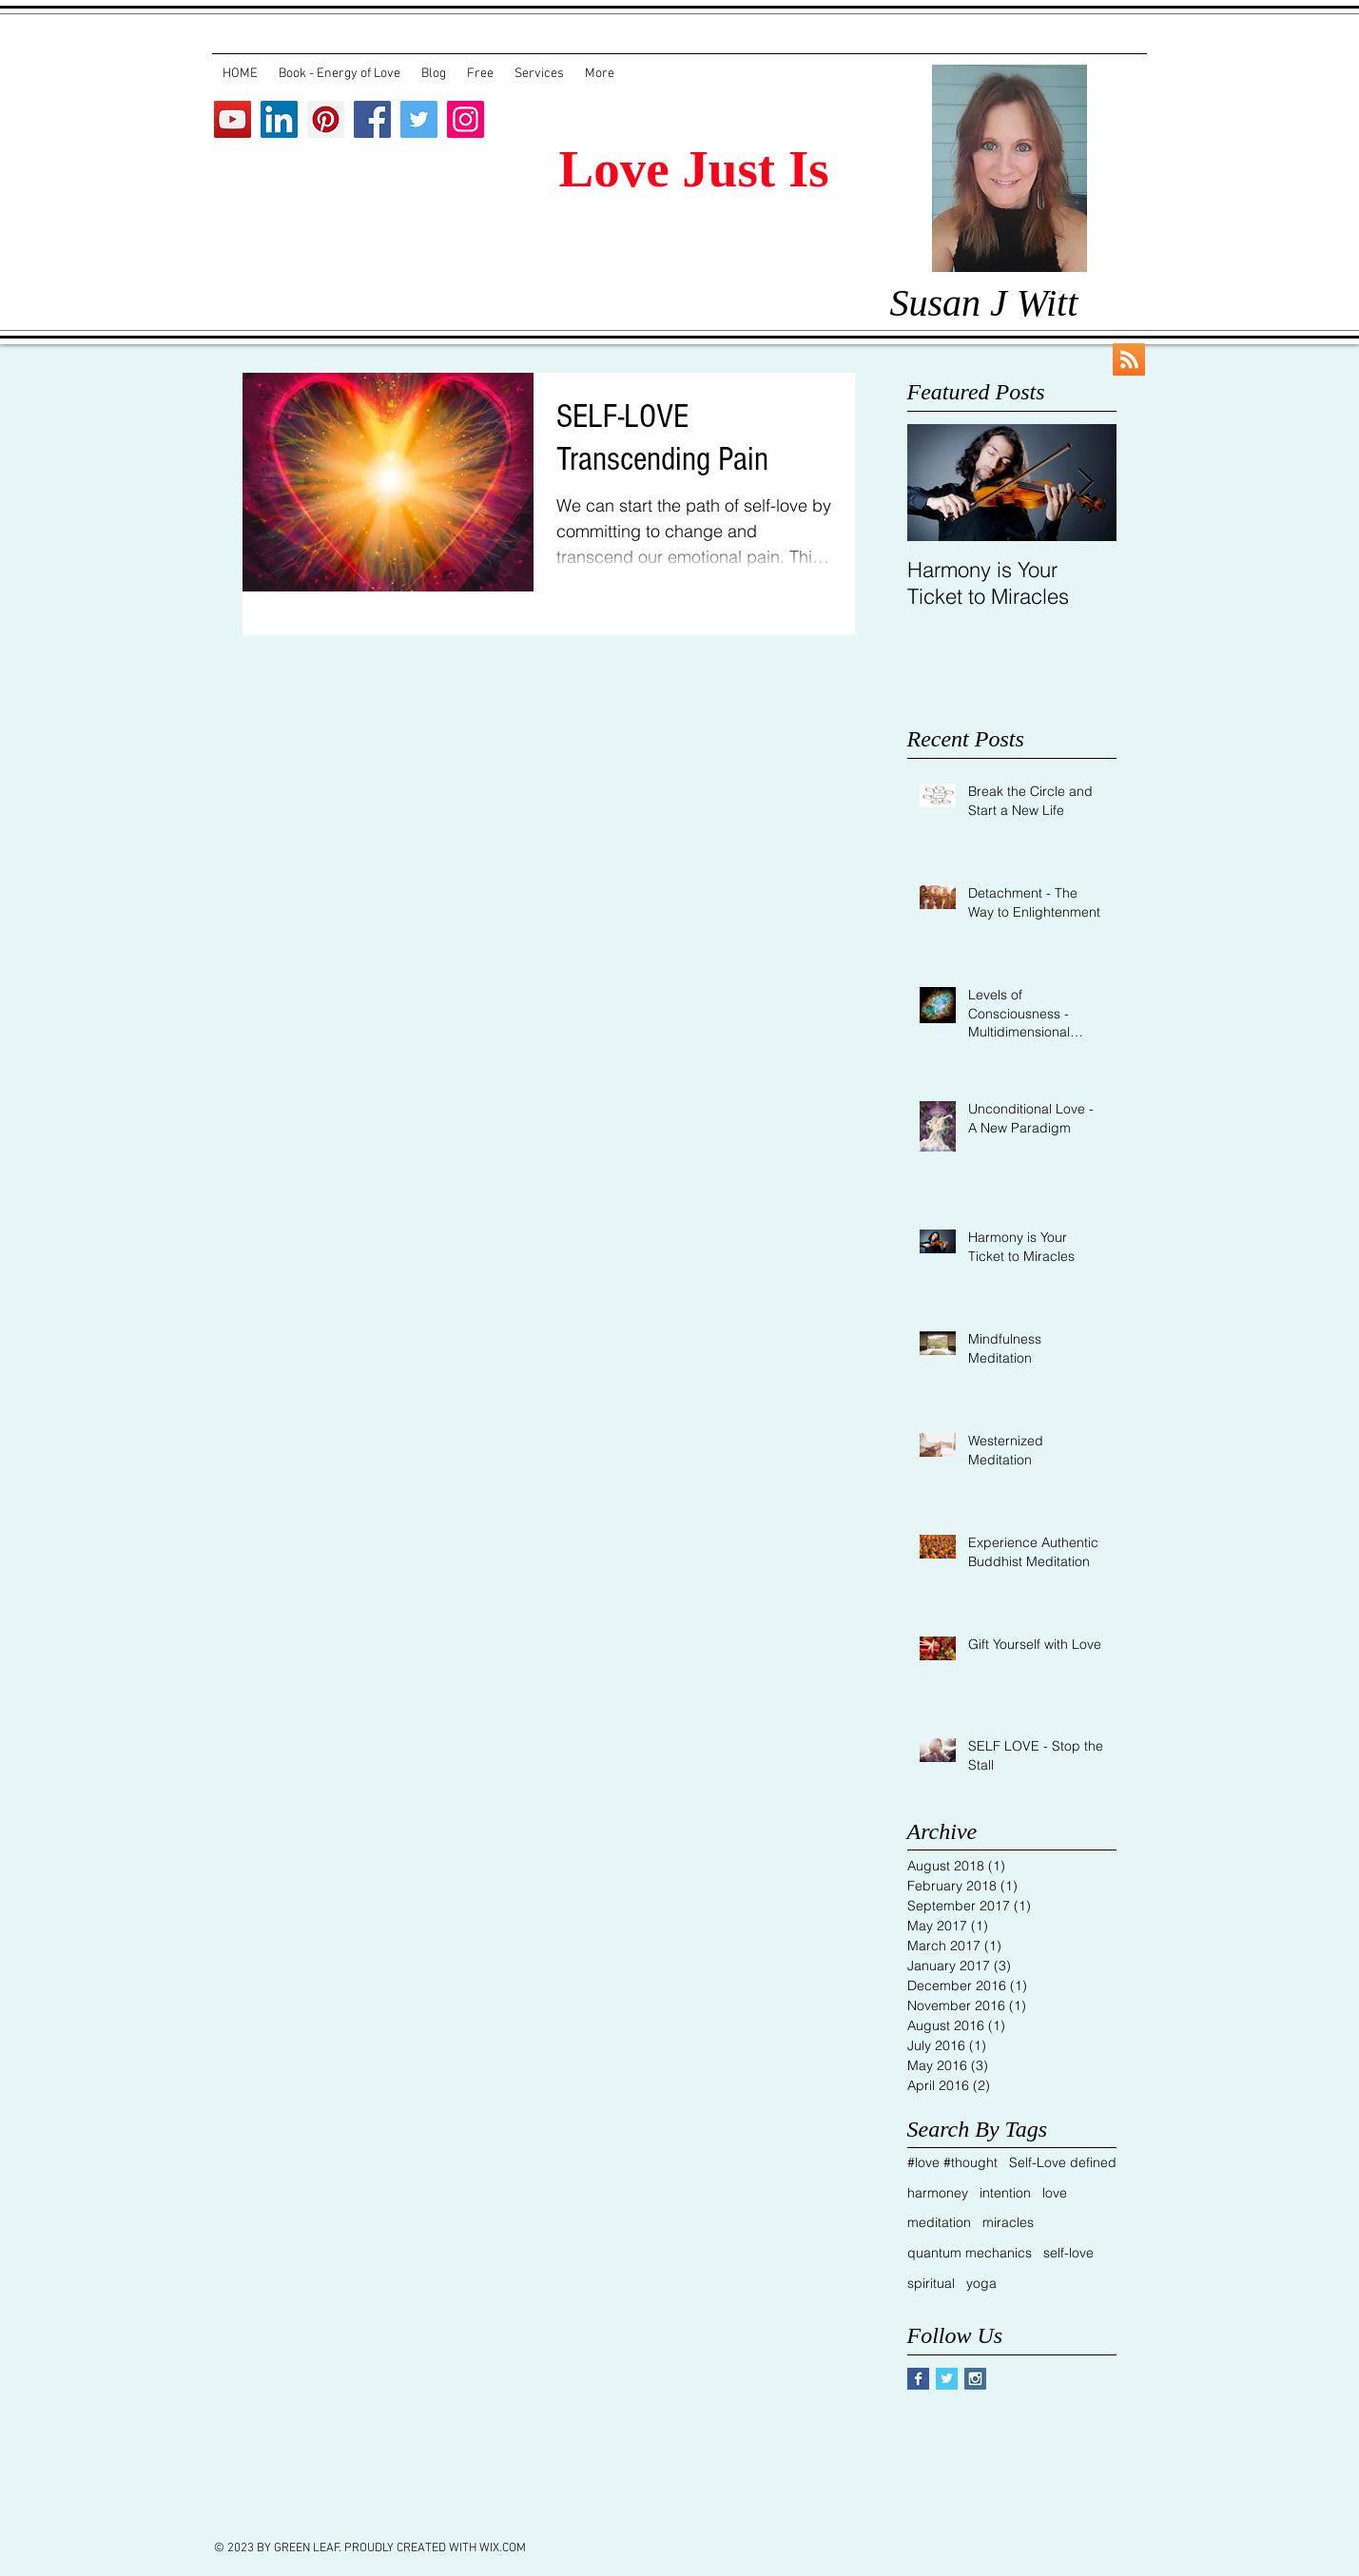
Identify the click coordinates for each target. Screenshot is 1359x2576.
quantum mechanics (969, 2252)
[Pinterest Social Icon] (325, 119)
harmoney (937, 2192)
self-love (1068, 2252)
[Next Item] (1086, 482)
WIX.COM (502, 2548)
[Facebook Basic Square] (918, 2379)
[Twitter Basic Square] (947, 2379)
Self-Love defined (1062, 2162)
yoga (981, 2283)
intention (1005, 2192)
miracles (1008, 2222)
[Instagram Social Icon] (465, 119)
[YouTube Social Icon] (232, 119)
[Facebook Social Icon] (372, 119)
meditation (939, 2222)
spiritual (931, 2283)
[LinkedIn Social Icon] (279, 119)
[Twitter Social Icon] (418, 119)
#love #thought (952, 2162)
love (1054, 2192)
